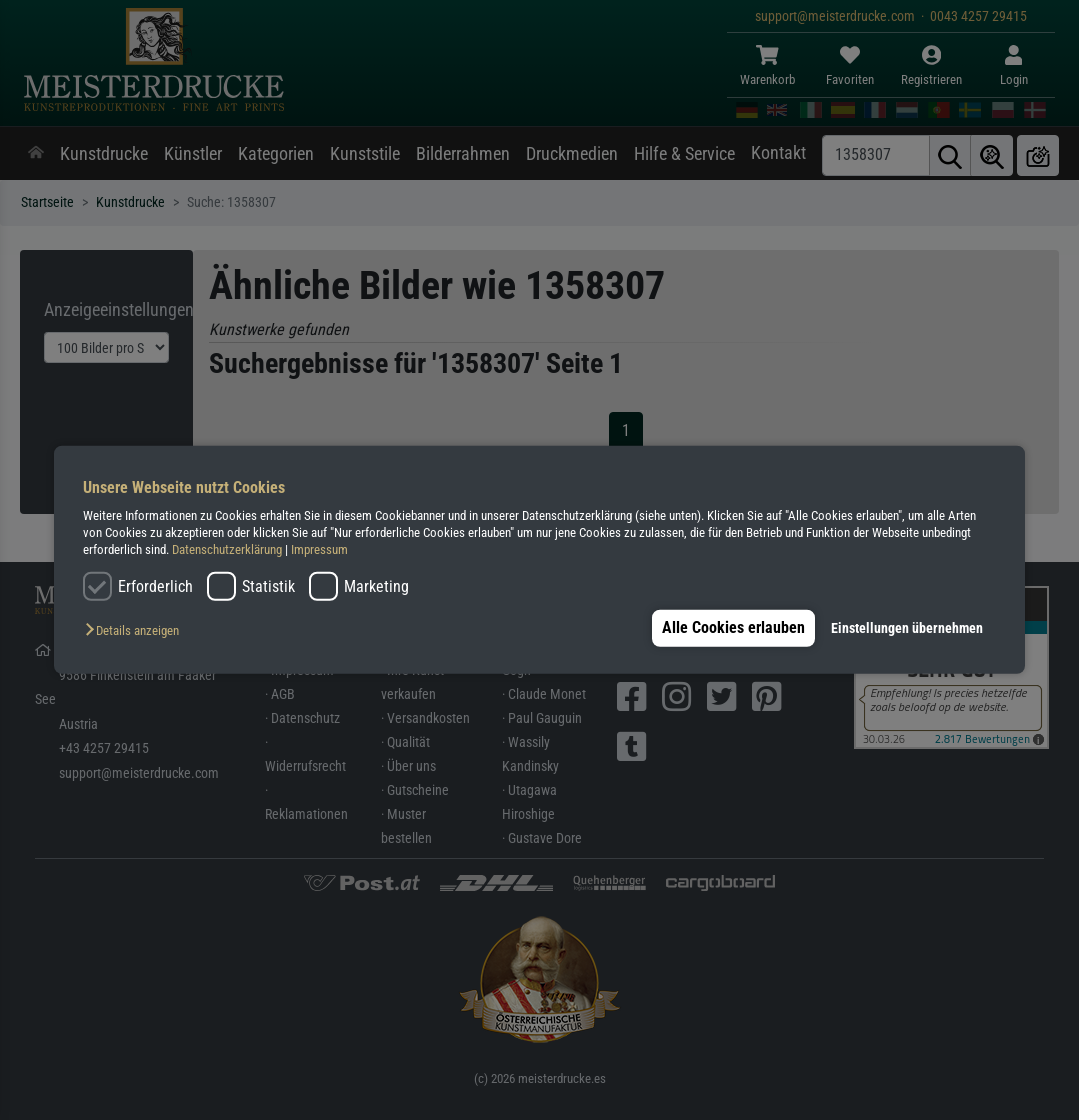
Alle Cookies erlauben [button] (730, 627)
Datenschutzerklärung (227, 549)
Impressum (319, 549)
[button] (137, 631)
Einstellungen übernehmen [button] (907, 628)
